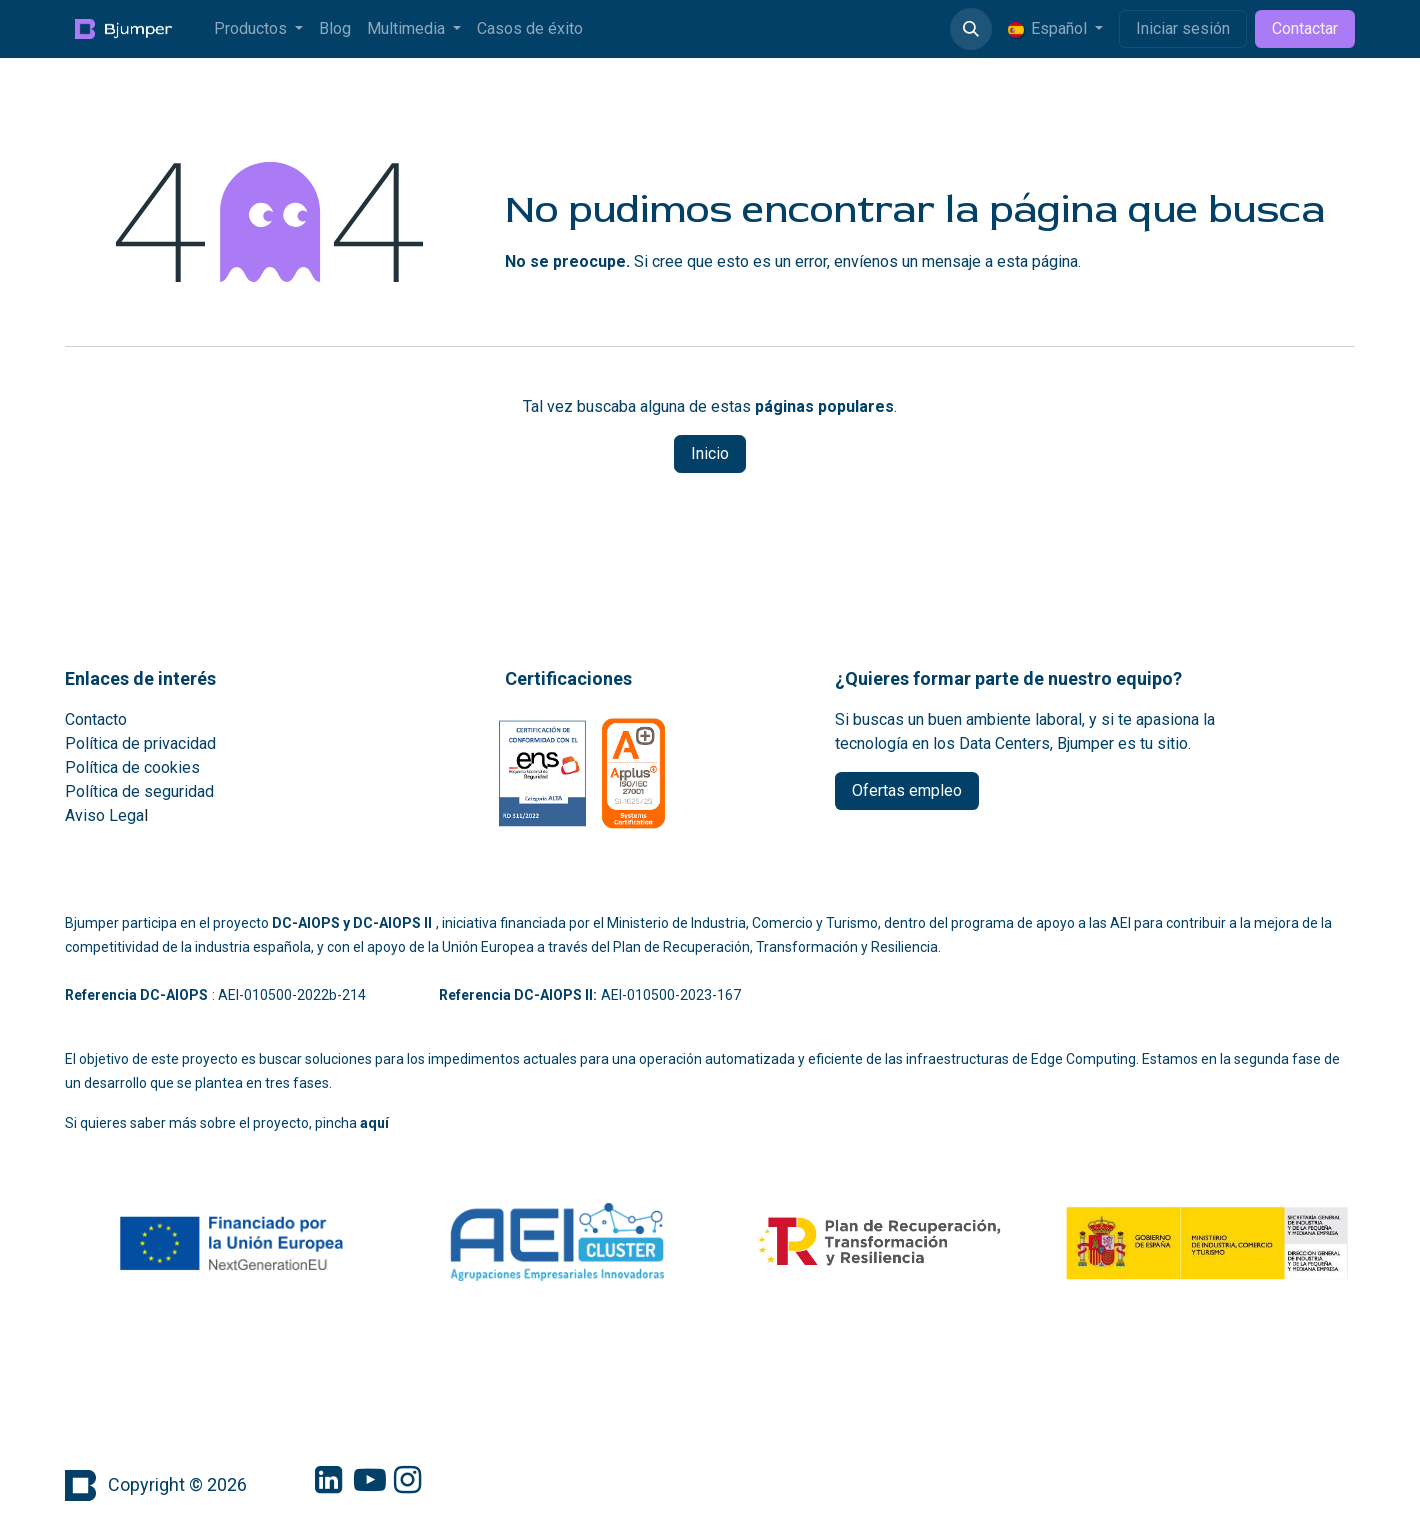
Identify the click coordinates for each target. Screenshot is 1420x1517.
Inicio (710, 453)
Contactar (1305, 28)
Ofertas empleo (907, 790)
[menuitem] (258, 29)
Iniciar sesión (1183, 28)
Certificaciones (568, 678)
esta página (1037, 261)
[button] (971, 29)
